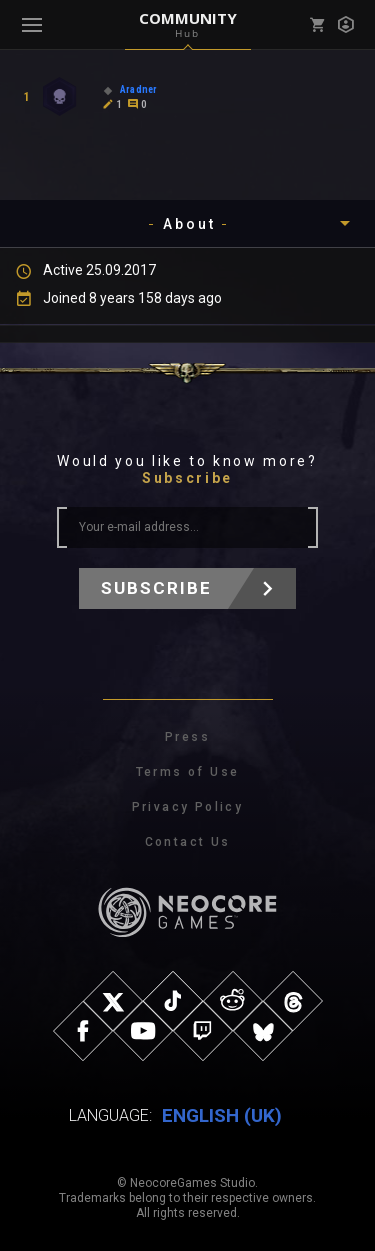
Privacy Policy (188, 807)
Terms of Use (188, 772)
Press (187, 737)
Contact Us (188, 842)
